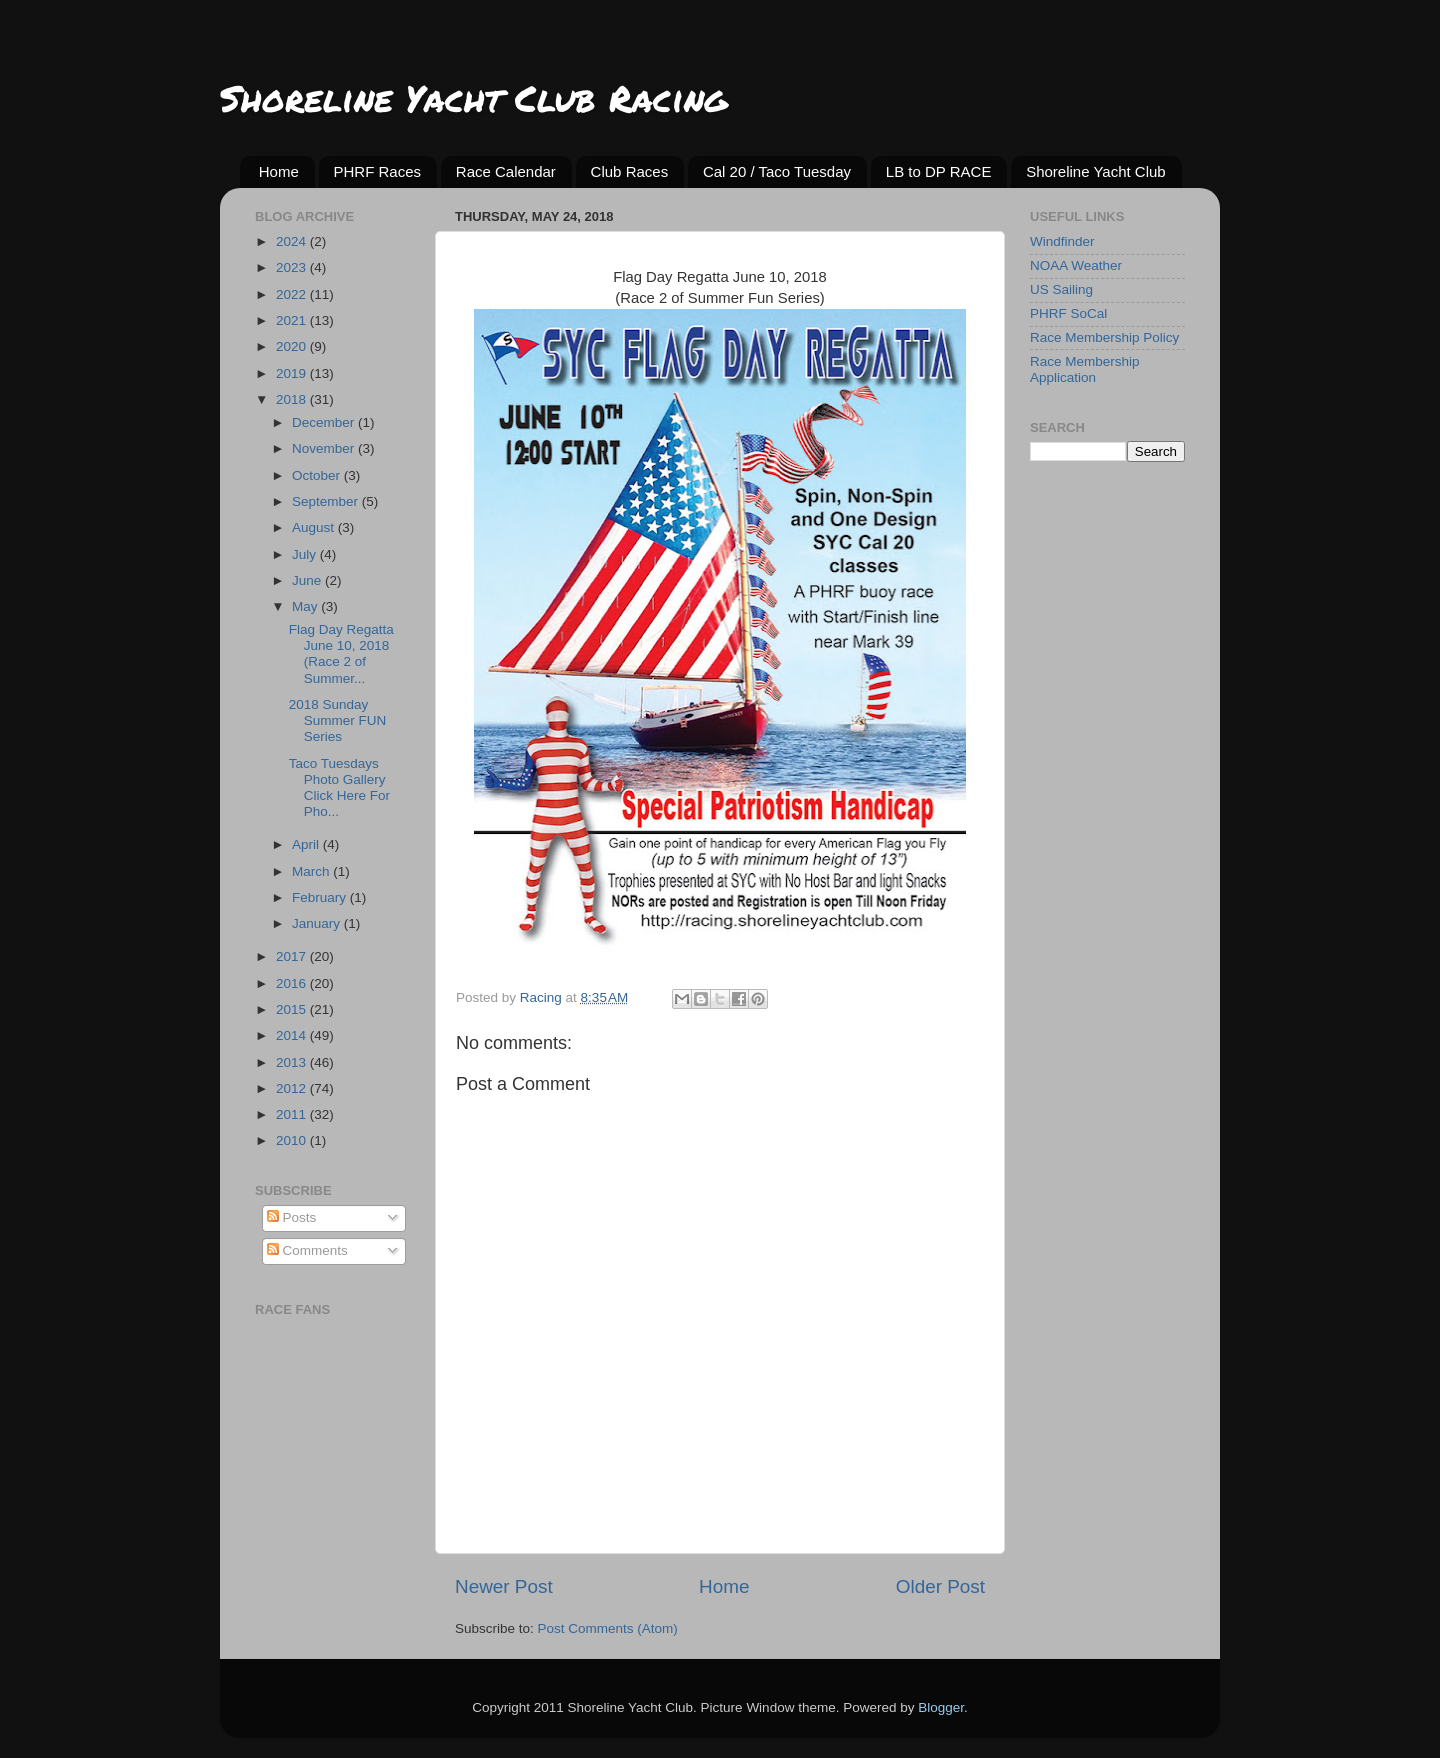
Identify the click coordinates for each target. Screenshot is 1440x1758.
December (325, 422)
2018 (293, 399)
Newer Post (504, 1586)
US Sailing (1061, 289)
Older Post (940, 1586)
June (308, 580)
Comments (307, 1250)
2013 (293, 1062)
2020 (293, 346)
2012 (293, 1088)
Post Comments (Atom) (608, 1628)
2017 (293, 956)
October (318, 475)
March (312, 871)
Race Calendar (506, 171)
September (327, 501)
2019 (293, 373)
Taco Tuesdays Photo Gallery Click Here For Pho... (339, 788)
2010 (293, 1140)
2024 (293, 241)
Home (279, 171)
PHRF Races (378, 171)
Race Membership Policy (1104, 337)
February (321, 897)
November (325, 448)
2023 (293, 267)
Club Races (630, 171)
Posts (292, 1217)
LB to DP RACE (939, 171)
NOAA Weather (1076, 265)
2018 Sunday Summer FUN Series (338, 720)
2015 (293, 1009)
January (318, 923)
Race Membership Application (1085, 369)
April (307, 844)
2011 (293, 1114)
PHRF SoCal (1068, 313)
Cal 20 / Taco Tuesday (777, 171)
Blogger (941, 1707)
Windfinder (1062, 241)
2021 (293, 320)
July (306, 554)
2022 (293, 294)
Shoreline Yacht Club (1096, 171)
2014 (293, 1035)
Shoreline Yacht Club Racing (473, 97)
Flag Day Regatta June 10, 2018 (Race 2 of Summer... (341, 654)
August (315, 527)
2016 (293, 983)
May (306, 606)
